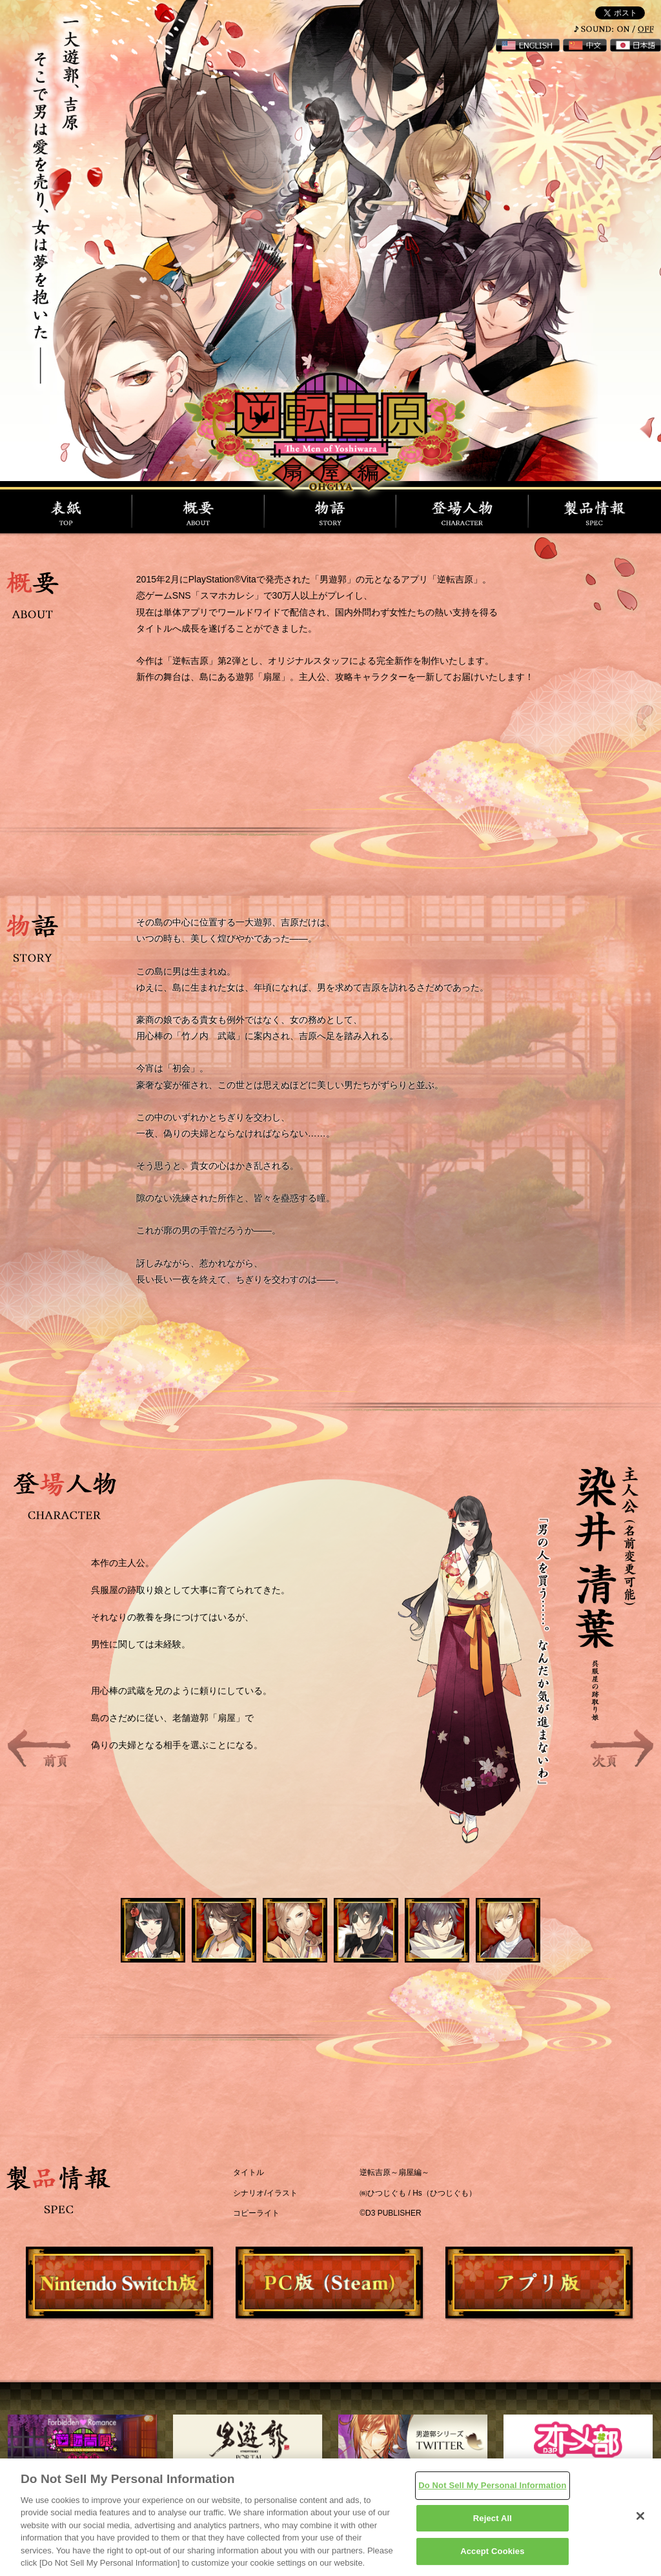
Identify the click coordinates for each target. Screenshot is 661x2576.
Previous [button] (39, 1748)
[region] (330, 2517)
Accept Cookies (492, 2551)
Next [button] (622, 1748)
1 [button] (169, 1946)
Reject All (492, 2518)
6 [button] (524, 1946)
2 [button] (240, 1946)
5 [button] (453, 1946)
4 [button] (382, 1946)
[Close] (640, 2516)
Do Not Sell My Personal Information (492, 2485)
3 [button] (311, 1946)
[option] (330, 1649)
